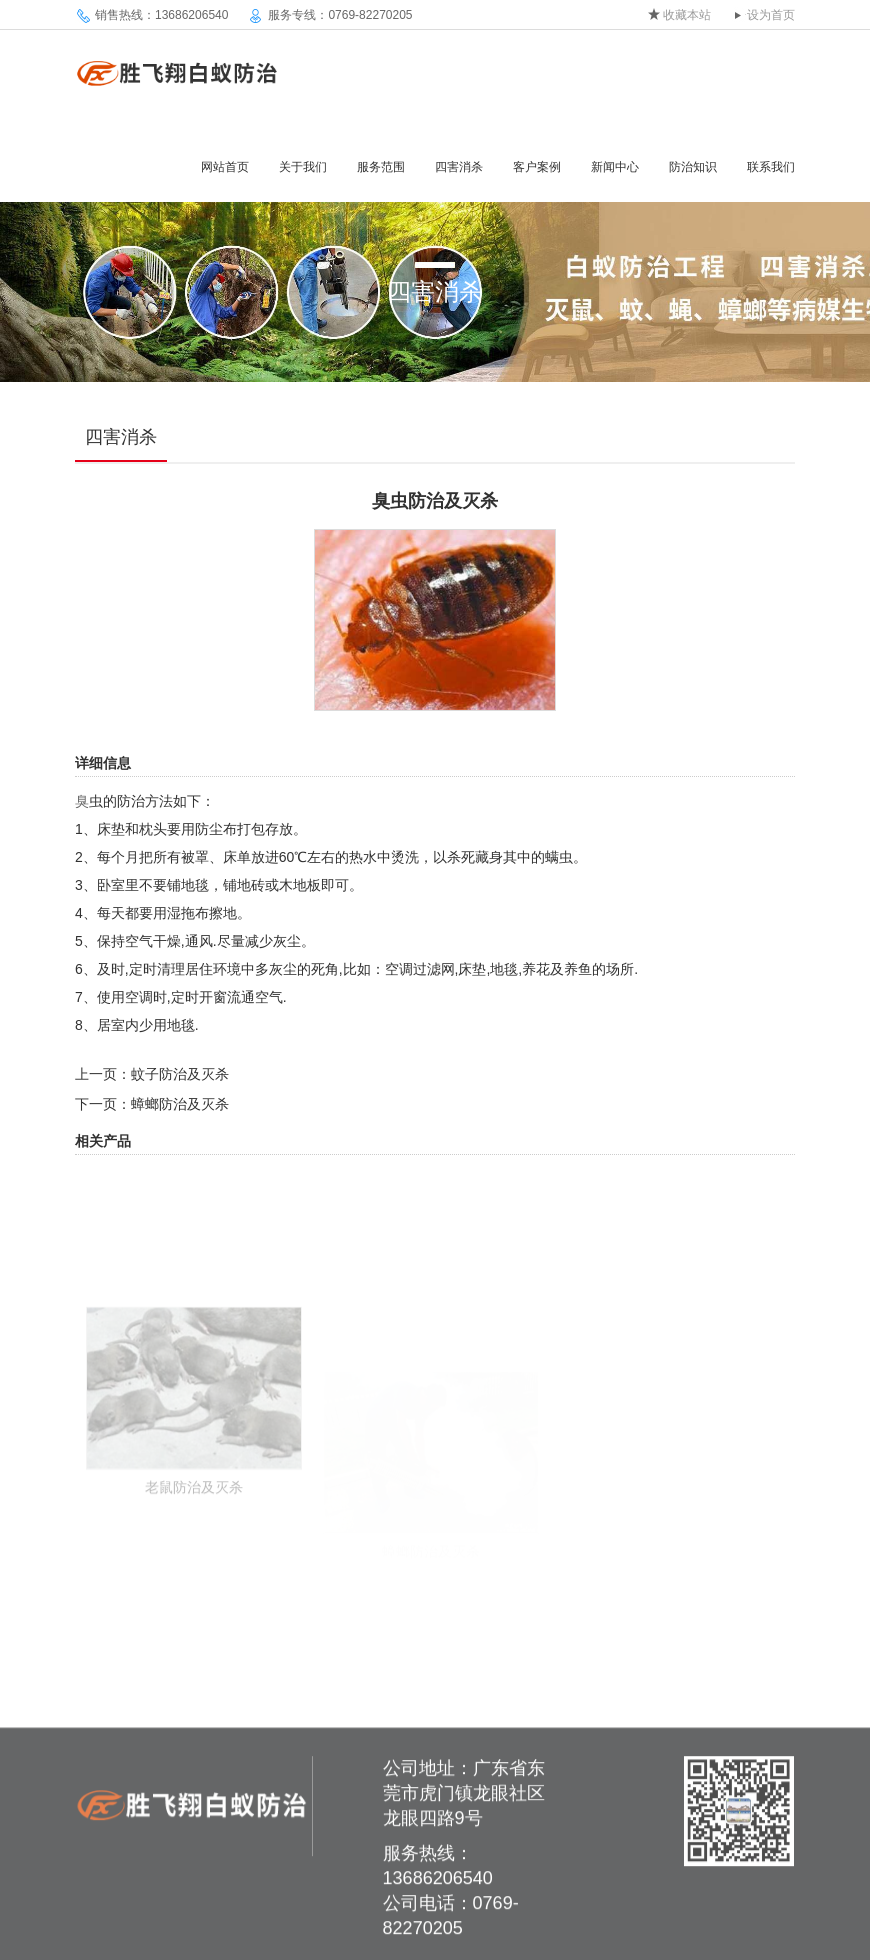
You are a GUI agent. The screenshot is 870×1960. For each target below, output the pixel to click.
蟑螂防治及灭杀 (180, 1104)
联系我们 (771, 167)
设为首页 (771, 15)
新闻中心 (615, 167)
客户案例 (537, 167)
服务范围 (381, 167)
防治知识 (693, 167)
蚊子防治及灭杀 (180, 1074)
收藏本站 (687, 15)
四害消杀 (459, 167)
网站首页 (225, 167)
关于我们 (303, 167)
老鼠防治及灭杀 (194, 1542)
